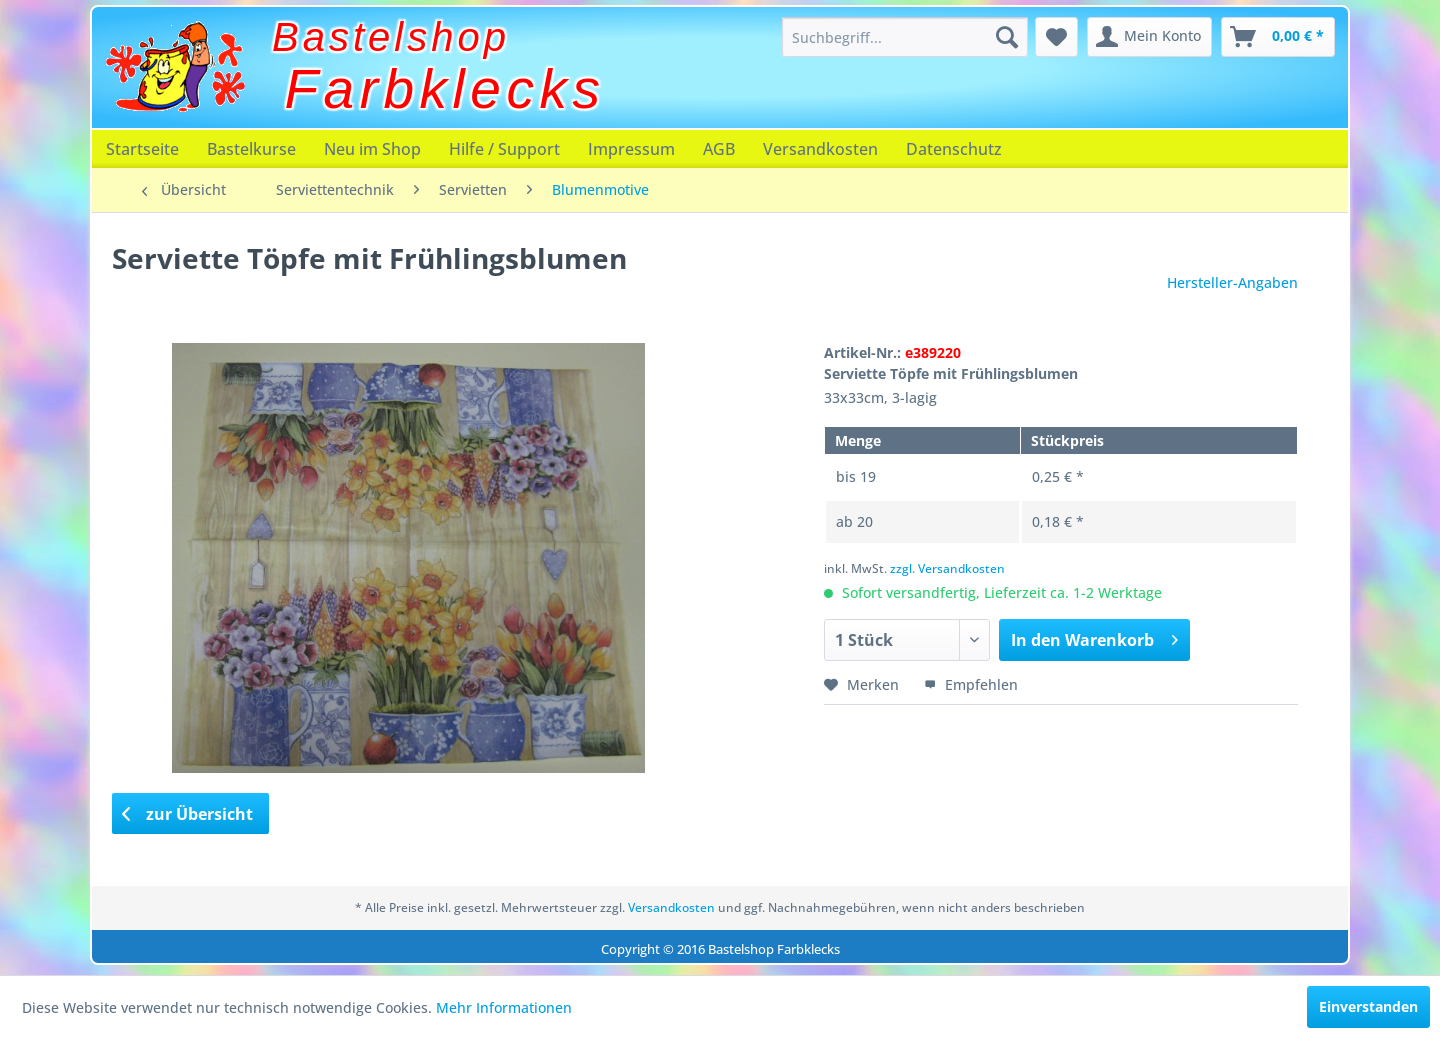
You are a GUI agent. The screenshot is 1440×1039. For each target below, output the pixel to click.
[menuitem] (905, 37)
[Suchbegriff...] (905, 37)
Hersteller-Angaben (1232, 282)
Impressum (631, 149)
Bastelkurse (251, 149)
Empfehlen (971, 684)
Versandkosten (820, 149)
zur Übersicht (188, 814)
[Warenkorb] (1278, 37)
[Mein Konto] (1149, 37)
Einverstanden (1368, 1006)
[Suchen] (1007, 37)
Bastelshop (391, 37)
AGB (719, 149)
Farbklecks (445, 89)
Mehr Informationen (504, 1007)
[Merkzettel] (1056, 37)
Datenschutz (954, 149)
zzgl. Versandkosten (947, 568)
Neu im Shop (372, 149)
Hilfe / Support (504, 149)
